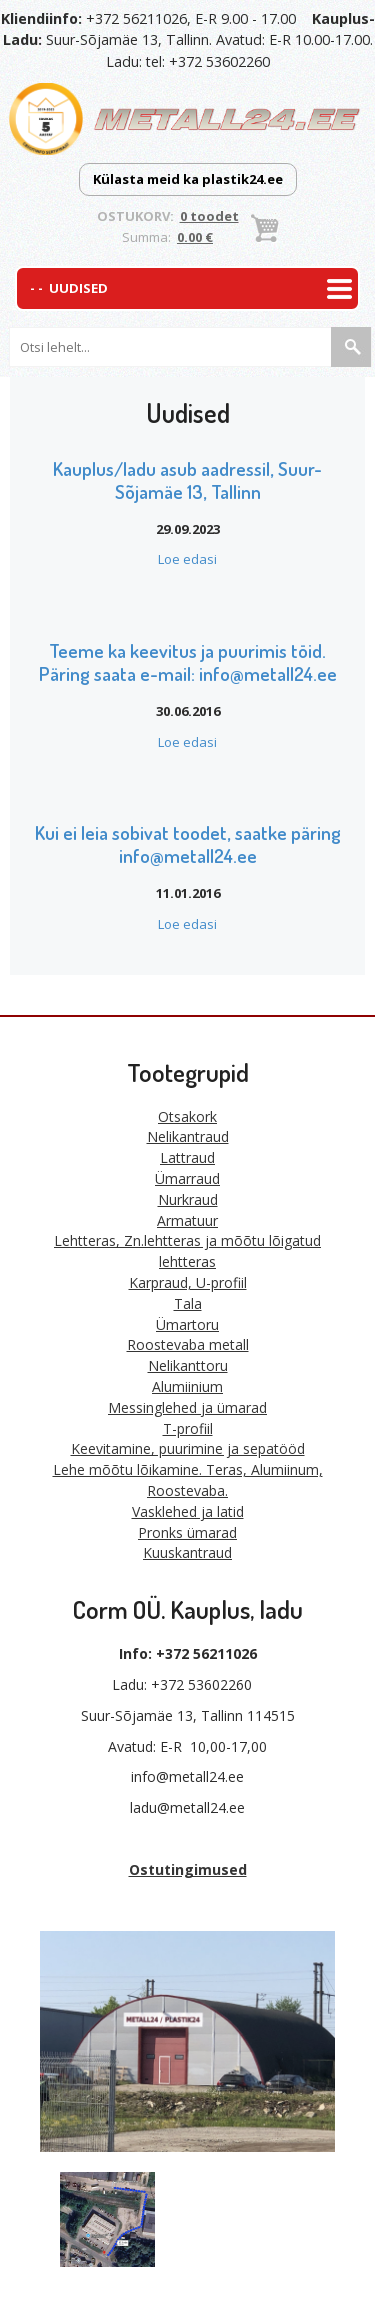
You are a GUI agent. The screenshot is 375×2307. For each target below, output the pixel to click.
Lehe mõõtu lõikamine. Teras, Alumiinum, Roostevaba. (188, 1480)
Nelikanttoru (188, 1365)
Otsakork (187, 1116)
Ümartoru (187, 1324)
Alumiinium (187, 1386)
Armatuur (187, 1220)
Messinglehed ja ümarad (187, 1407)
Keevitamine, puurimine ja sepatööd (188, 1448)
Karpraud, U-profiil (188, 1282)
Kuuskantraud (187, 1552)
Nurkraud (188, 1199)
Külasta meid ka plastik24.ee (188, 179)
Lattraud (187, 1157)
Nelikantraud (188, 1136)
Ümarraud (187, 1178)
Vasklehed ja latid (188, 1511)
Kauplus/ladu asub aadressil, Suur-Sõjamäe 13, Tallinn (187, 480)
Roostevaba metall (188, 1344)
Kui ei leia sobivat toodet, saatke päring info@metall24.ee (188, 844)
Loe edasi (187, 559)
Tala (188, 1303)
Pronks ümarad (187, 1532)
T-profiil (188, 1428)
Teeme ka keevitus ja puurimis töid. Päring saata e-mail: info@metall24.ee (188, 662)
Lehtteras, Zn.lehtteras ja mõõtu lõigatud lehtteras (187, 1251)
